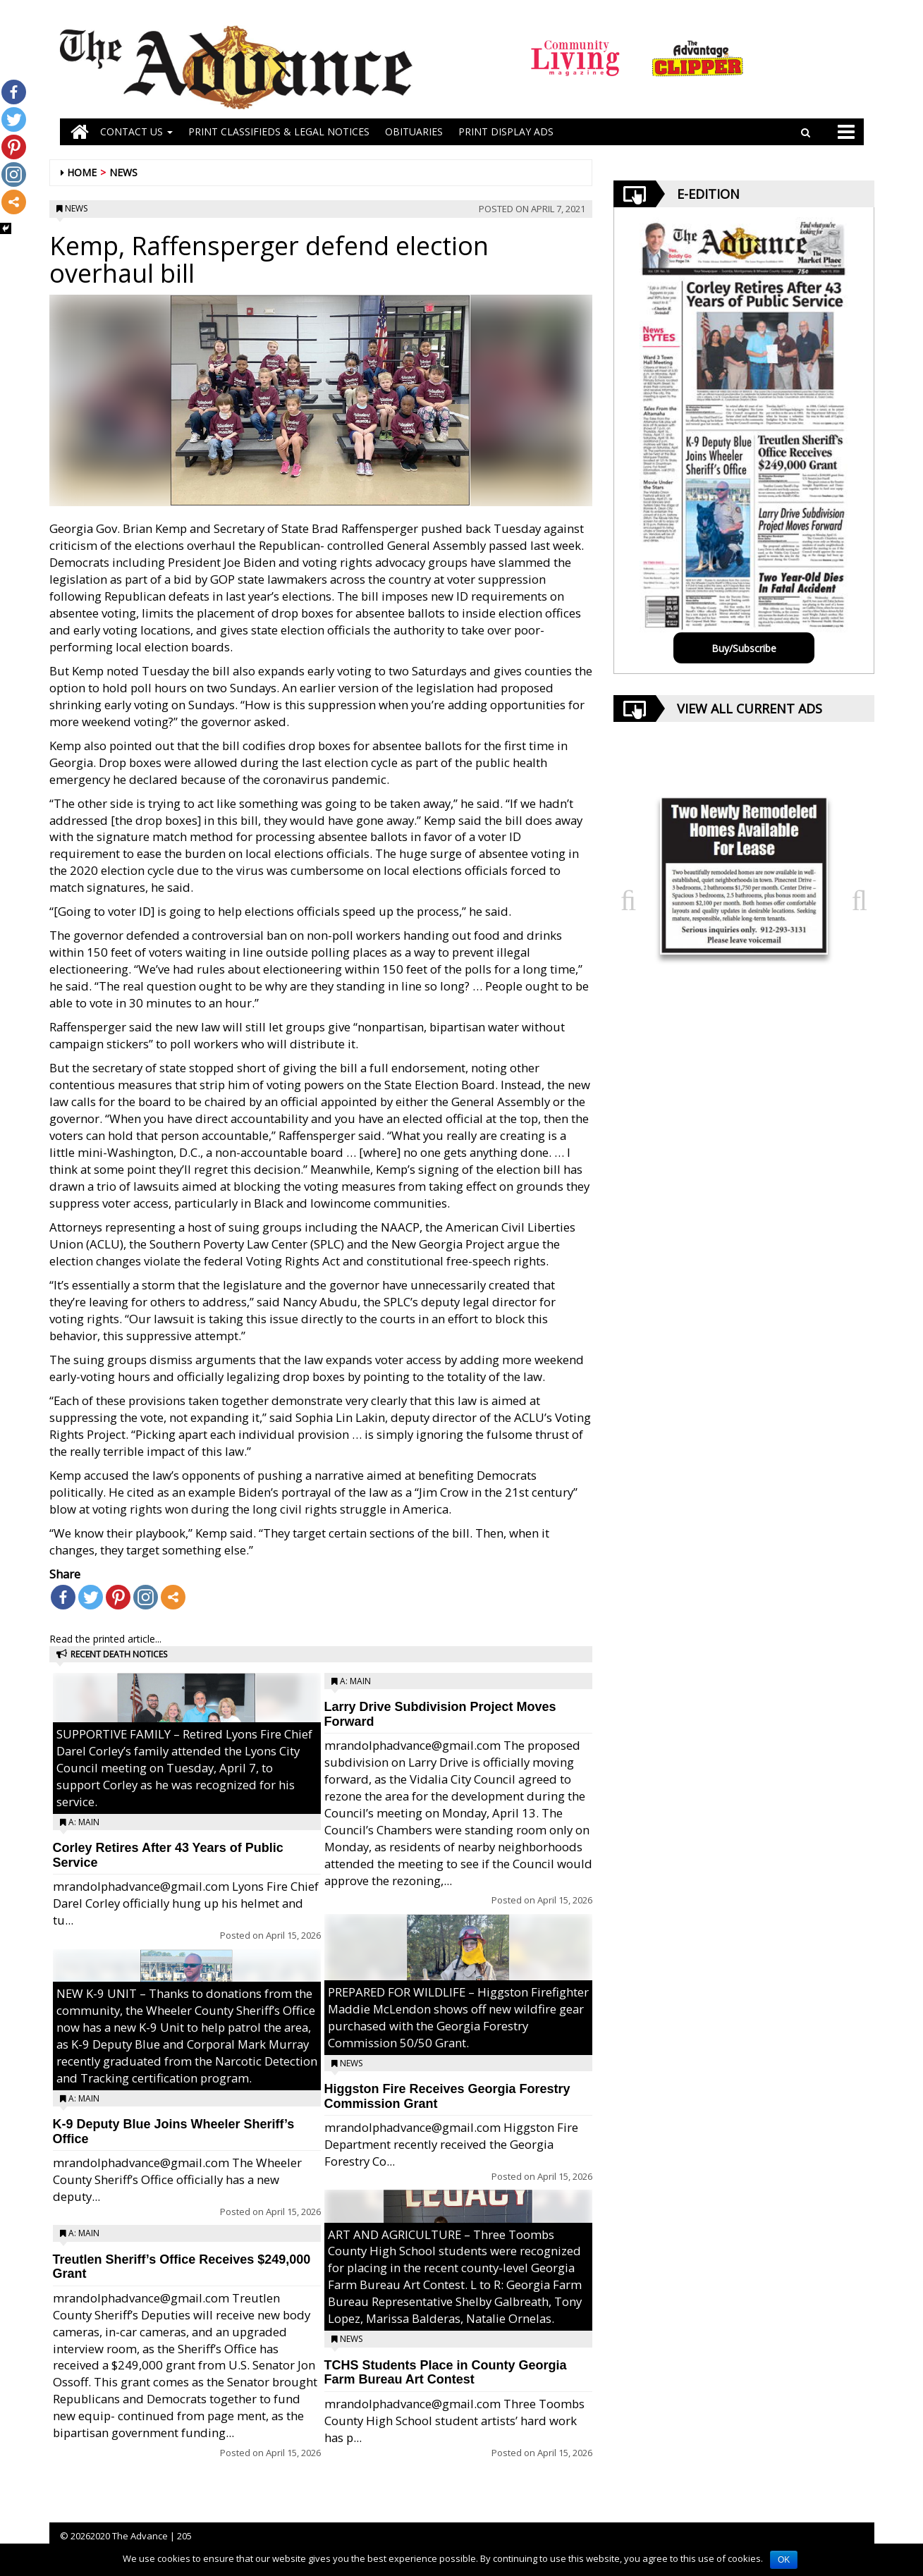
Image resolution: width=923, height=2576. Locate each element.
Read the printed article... (105, 1638)
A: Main (83, 1822)
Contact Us (136, 131)
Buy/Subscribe (743, 648)
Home (82, 172)
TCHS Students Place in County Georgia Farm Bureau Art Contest (445, 2372)
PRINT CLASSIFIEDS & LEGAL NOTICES (278, 131)
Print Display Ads (506, 131)
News (123, 172)
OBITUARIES (414, 131)
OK (784, 2560)
